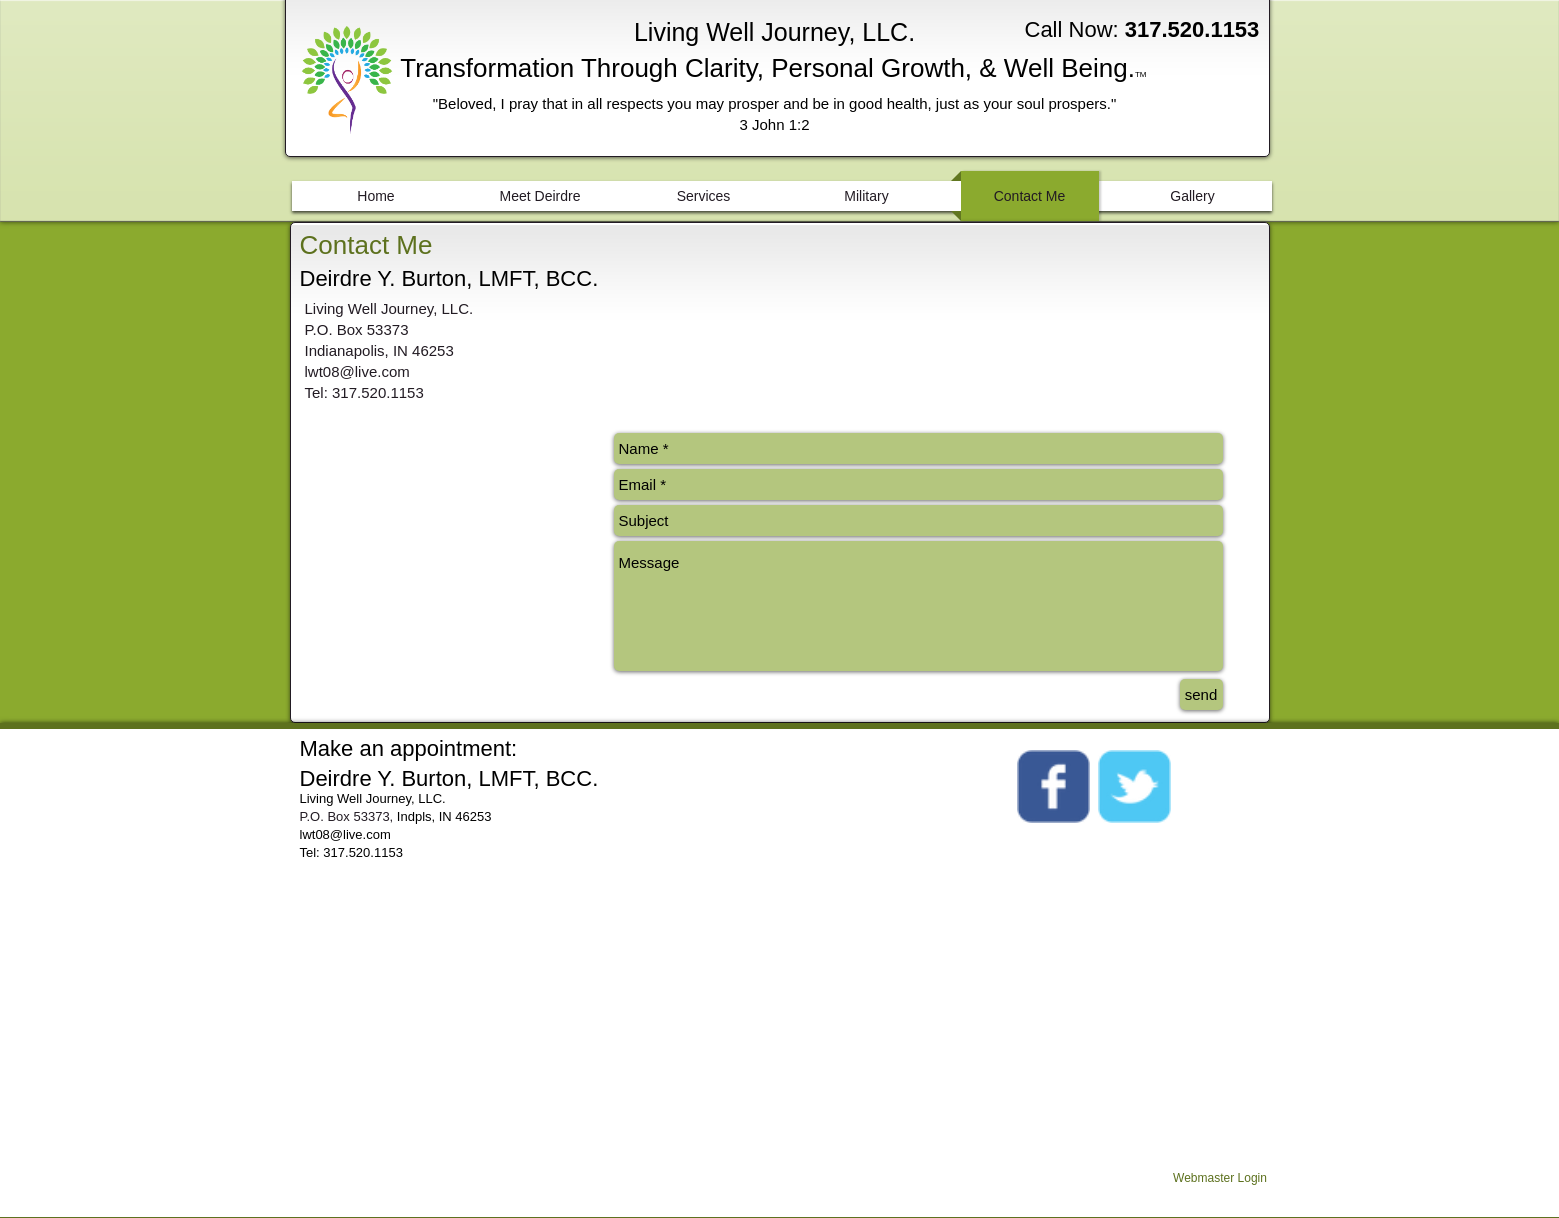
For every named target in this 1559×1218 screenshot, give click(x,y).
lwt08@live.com (357, 371)
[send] (1201, 694)
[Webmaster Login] (1220, 1179)
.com (377, 834)
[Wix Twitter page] (1134, 786)
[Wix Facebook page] (1053, 786)
